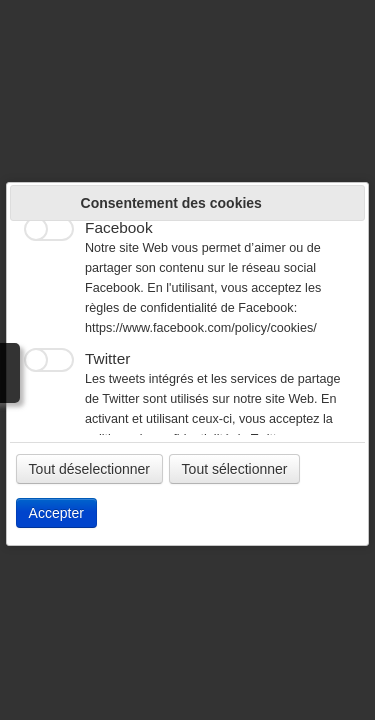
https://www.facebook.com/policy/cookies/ (201, 328)
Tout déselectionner (89, 469)
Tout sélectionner (235, 469)
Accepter (56, 513)
